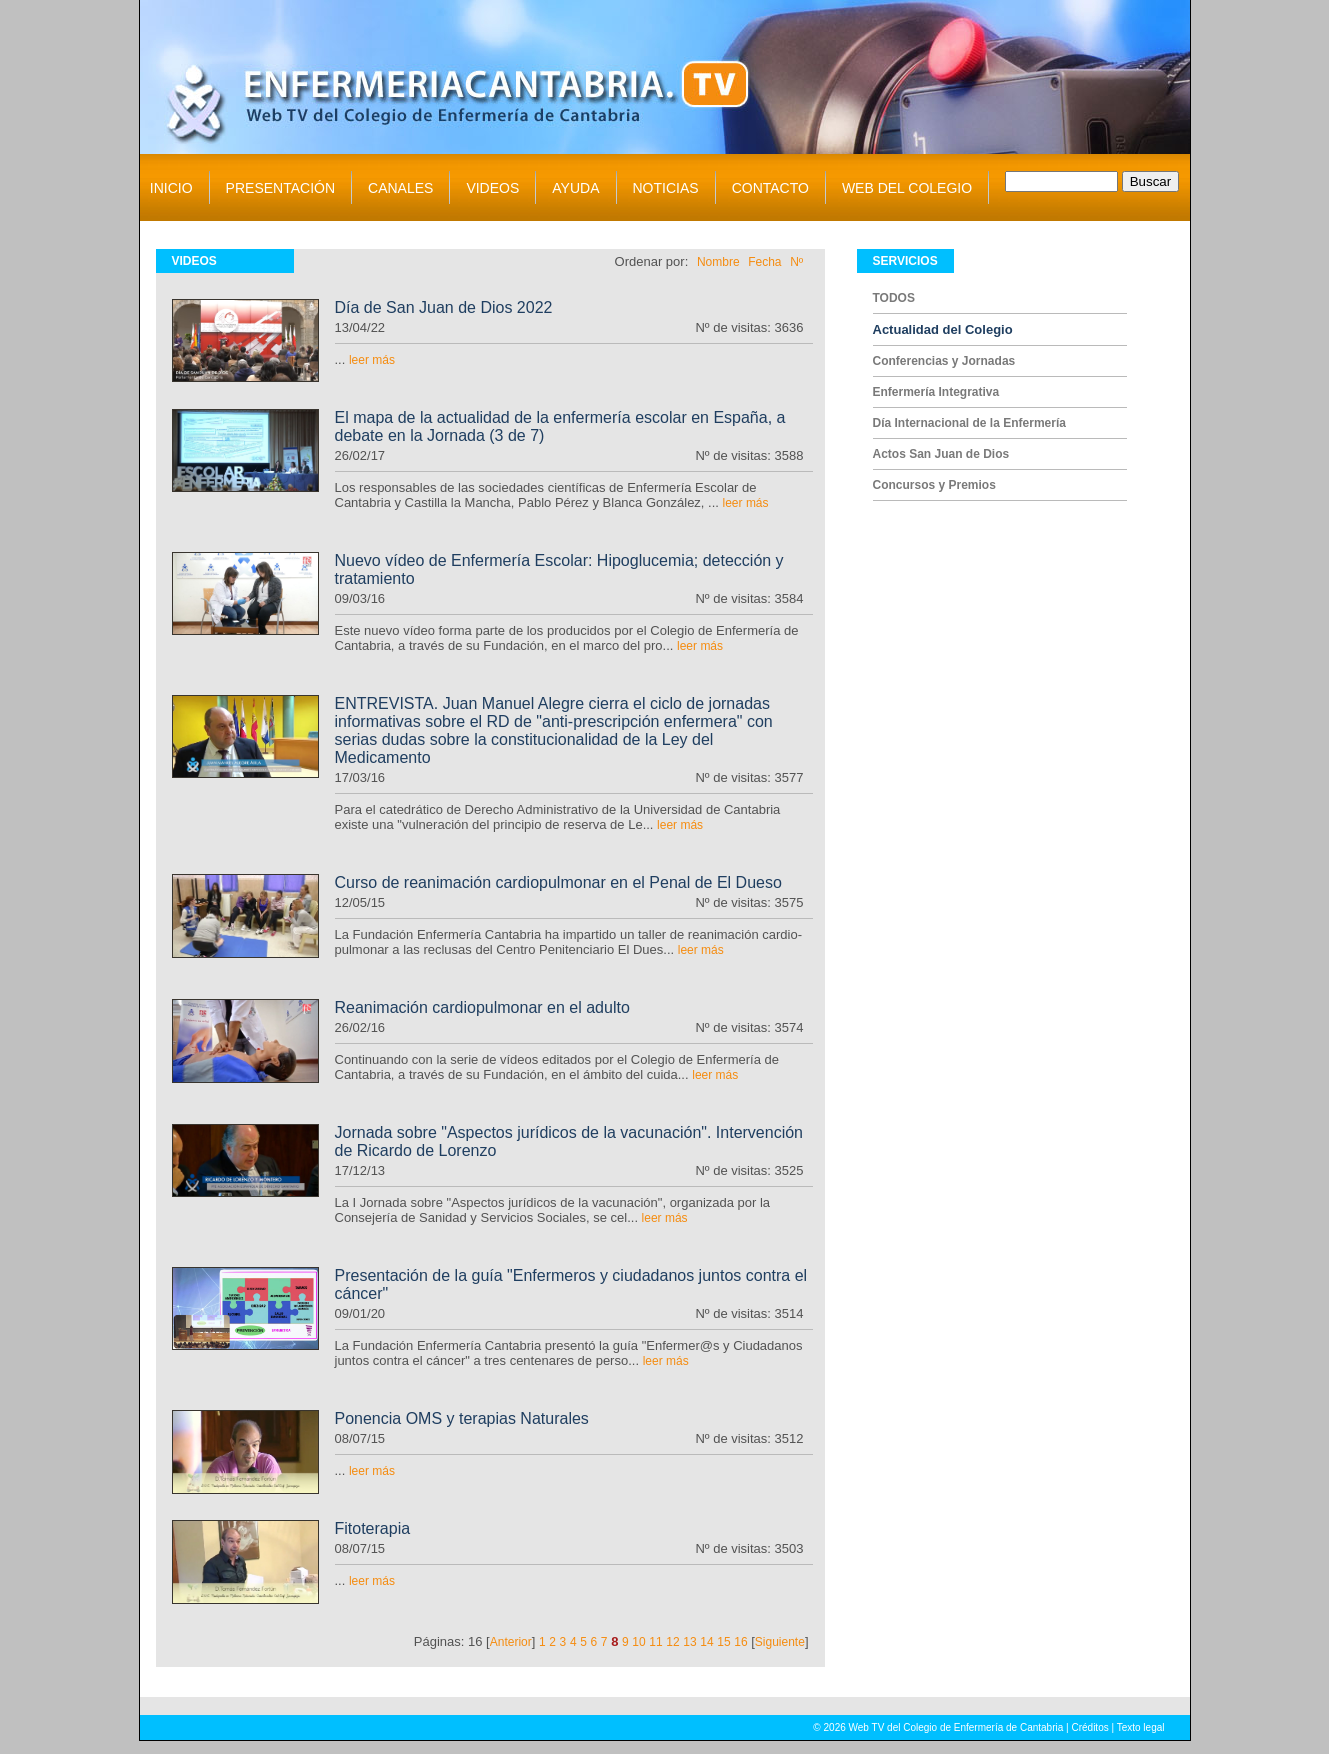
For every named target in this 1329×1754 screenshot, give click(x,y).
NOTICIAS (666, 188)
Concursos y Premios (934, 485)
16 (740, 1642)
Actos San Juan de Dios (941, 454)
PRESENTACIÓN (280, 188)
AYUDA (575, 188)
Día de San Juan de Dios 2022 (444, 307)
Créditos (1089, 1727)
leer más (372, 360)
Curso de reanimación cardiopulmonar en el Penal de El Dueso (558, 882)
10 (638, 1642)
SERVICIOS (905, 261)
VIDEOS (492, 188)
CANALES (400, 188)
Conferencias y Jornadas (944, 361)
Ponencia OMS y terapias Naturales (462, 1418)
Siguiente (780, 1642)
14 (706, 1642)
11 (655, 1642)
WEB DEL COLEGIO (907, 188)
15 (723, 1642)
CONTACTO (770, 188)
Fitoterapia (373, 1528)
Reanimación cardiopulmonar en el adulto (482, 1007)
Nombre (718, 262)
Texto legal (1141, 1727)
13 (689, 1642)
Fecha (764, 262)
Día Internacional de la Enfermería (969, 423)
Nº (796, 262)
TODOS (894, 298)
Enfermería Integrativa (936, 392)
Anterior (511, 1642)
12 (672, 1642)
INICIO (171, 188)
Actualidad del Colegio (943, 329)
